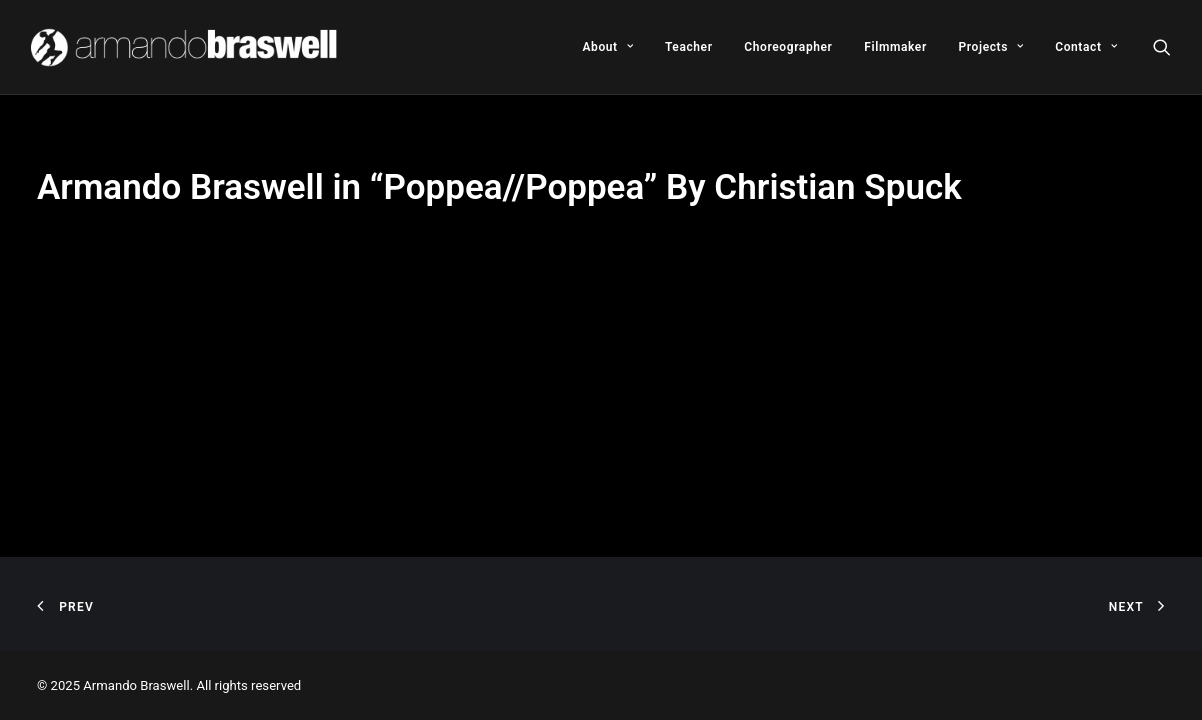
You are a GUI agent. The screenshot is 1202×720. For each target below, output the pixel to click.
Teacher (689, 47)
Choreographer (788, 47)
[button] (1162, 47)
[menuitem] (607, 47)
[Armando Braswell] (185, 47)
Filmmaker (895, 47)
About (607, 47)
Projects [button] (991, 47)
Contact (1086, 47)
